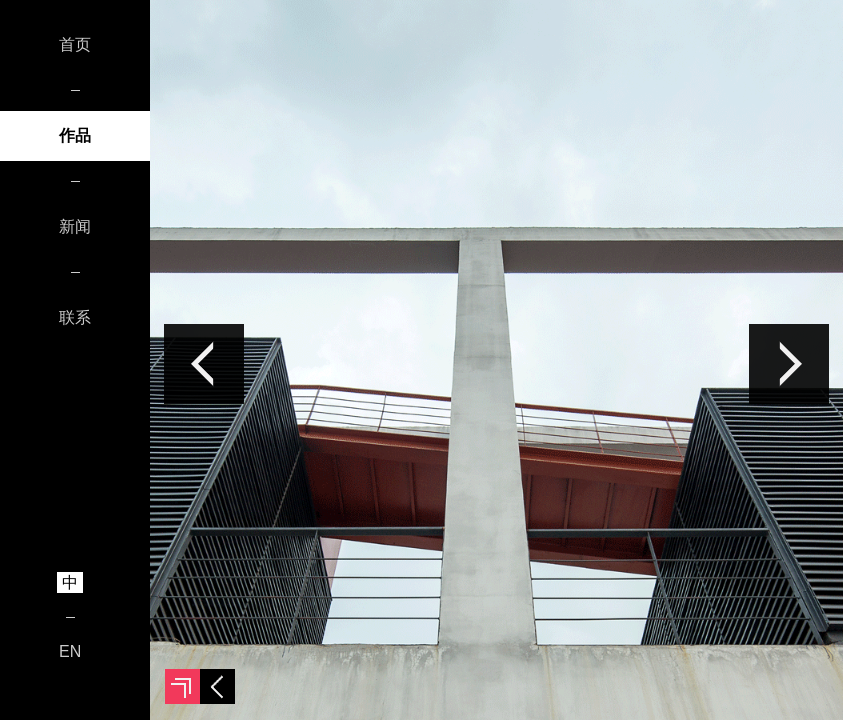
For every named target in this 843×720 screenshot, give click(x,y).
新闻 (75, 226)
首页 (75, 44)
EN (70, 651)
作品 (75, 135)
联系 (75, 317)
